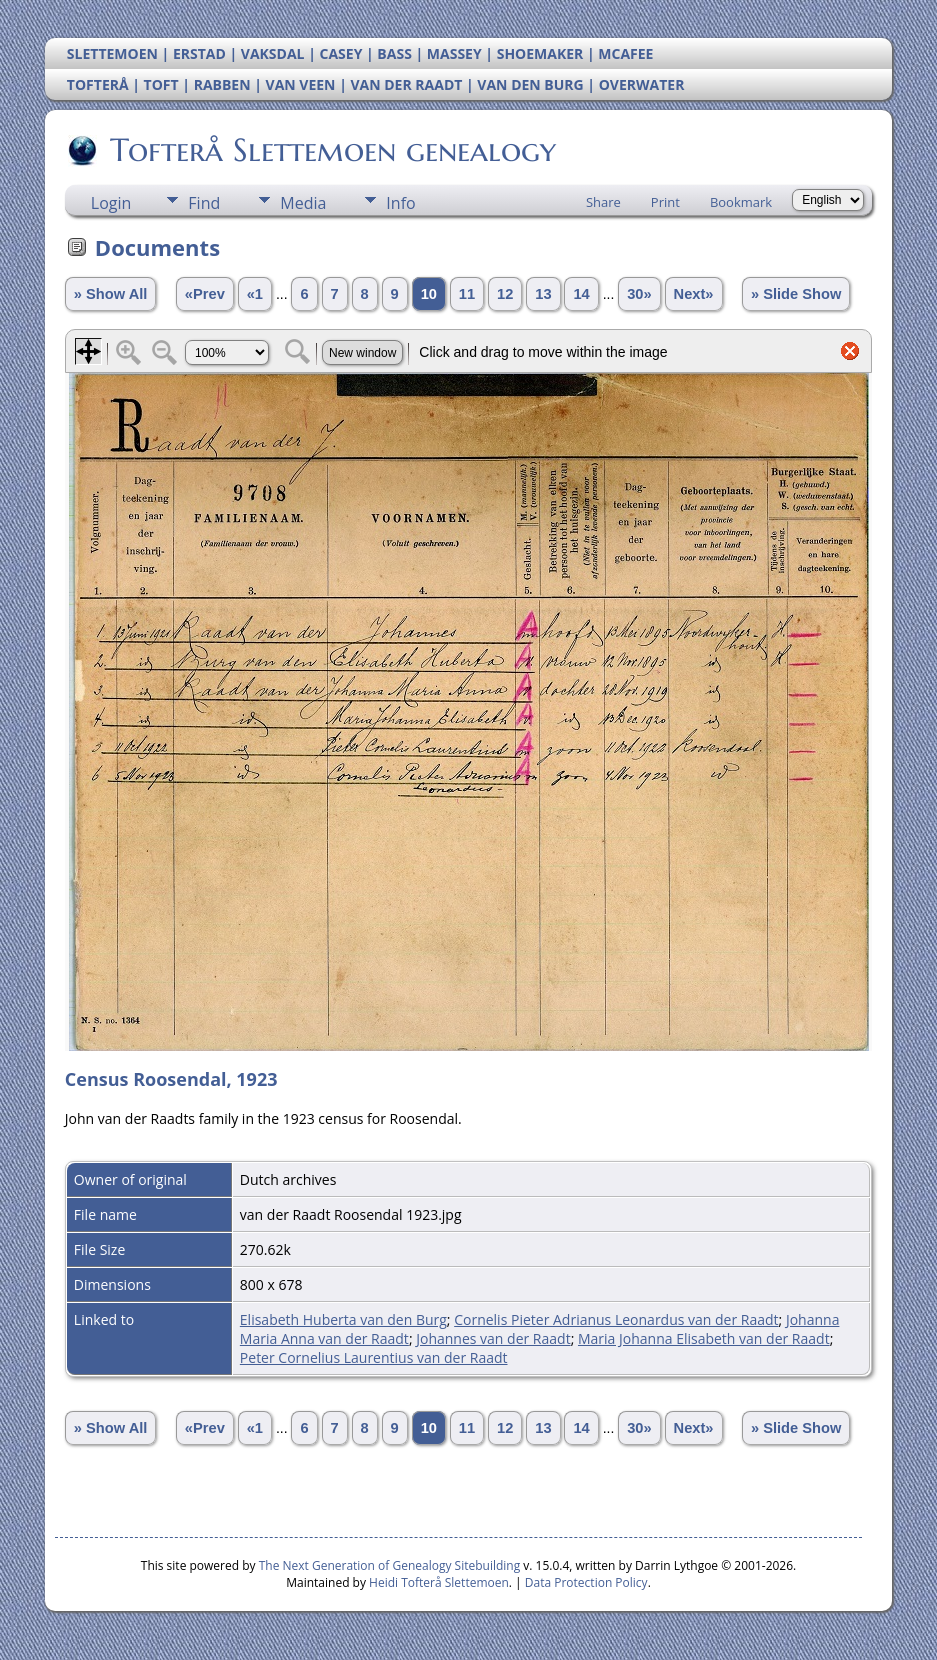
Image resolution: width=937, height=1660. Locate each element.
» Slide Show (796, 294)
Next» (694, 294)
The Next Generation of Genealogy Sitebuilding (390, 1565)
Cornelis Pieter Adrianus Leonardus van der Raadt (616, 1319)
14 (581, 294)
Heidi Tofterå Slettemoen (439, 1582)
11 (467, 294)
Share (603, 202)
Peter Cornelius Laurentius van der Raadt (374, 1357)
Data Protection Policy (586, 1582)
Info (400, 203)
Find (204, 203)
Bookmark (741, 202)
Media (303, 203)
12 (505, 294)
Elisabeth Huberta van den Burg (343, 1319)
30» (639, 294)
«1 (255, 294)
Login (111, 203)
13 (543, 294)
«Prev (205, 294)
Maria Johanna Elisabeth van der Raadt (704, 1338)
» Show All (111, 294)
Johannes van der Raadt (493, 1338)
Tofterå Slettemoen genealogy (331, 150)
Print (665, 202)
